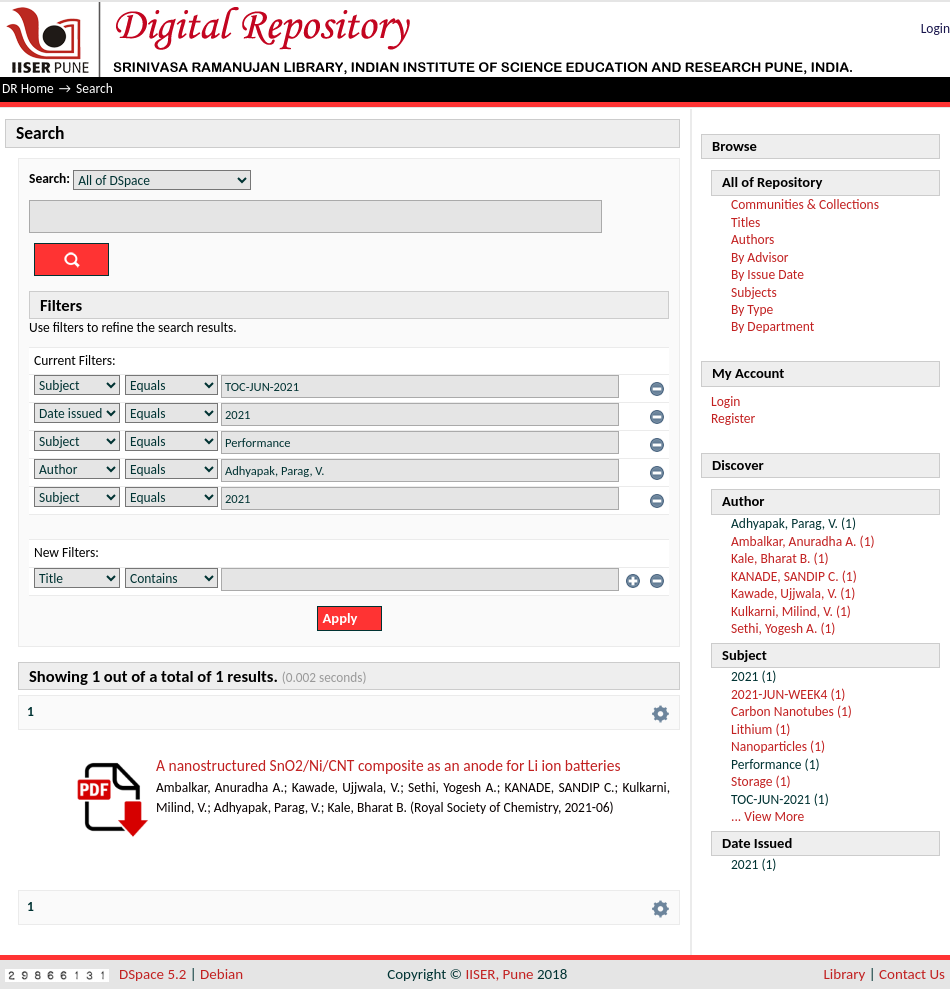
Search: (49, 178)
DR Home (28, 88)
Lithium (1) (760, 729)
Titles (745, 222)
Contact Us (912, 974)
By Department (772, 326)
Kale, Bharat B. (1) (780, 558)
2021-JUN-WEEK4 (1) (788, 694)
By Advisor (760, 257)
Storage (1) (761, 781)
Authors (752, 239)
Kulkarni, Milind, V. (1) (791, 611)
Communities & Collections (805, 204)
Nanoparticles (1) (778, 746)
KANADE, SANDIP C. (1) (794, 576)
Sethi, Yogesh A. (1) (783, 628)
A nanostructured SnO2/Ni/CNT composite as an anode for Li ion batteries (388, 765)
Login (935, 28)
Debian (221, 974)
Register (733, 418)
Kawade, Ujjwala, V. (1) (793, 593)
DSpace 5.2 (154, 974)
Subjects (754, 292)
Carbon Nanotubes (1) (791, 711)
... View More (767, 816)
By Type (752, 309)
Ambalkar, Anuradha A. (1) (803, 541)
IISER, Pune (499, 974)
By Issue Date (767, 274)
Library (845, 974)
